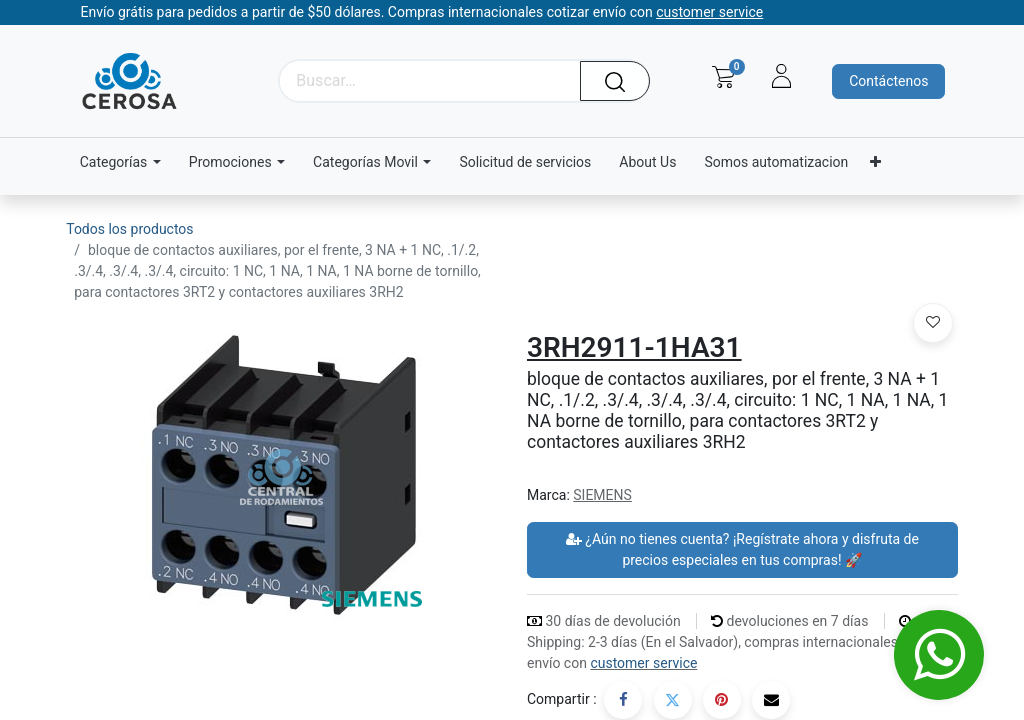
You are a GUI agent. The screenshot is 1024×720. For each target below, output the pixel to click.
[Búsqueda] (622, 81)
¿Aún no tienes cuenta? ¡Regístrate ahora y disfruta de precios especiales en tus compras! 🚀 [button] (742, 549)
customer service (643, 663)
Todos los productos (129, 229)
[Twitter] (673, 700)
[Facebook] (623, 700)
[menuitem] (525, 162)
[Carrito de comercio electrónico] (723, 77)
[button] (933, 323)
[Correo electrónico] (771, 700)
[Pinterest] (722, 700)
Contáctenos (888, 81)
